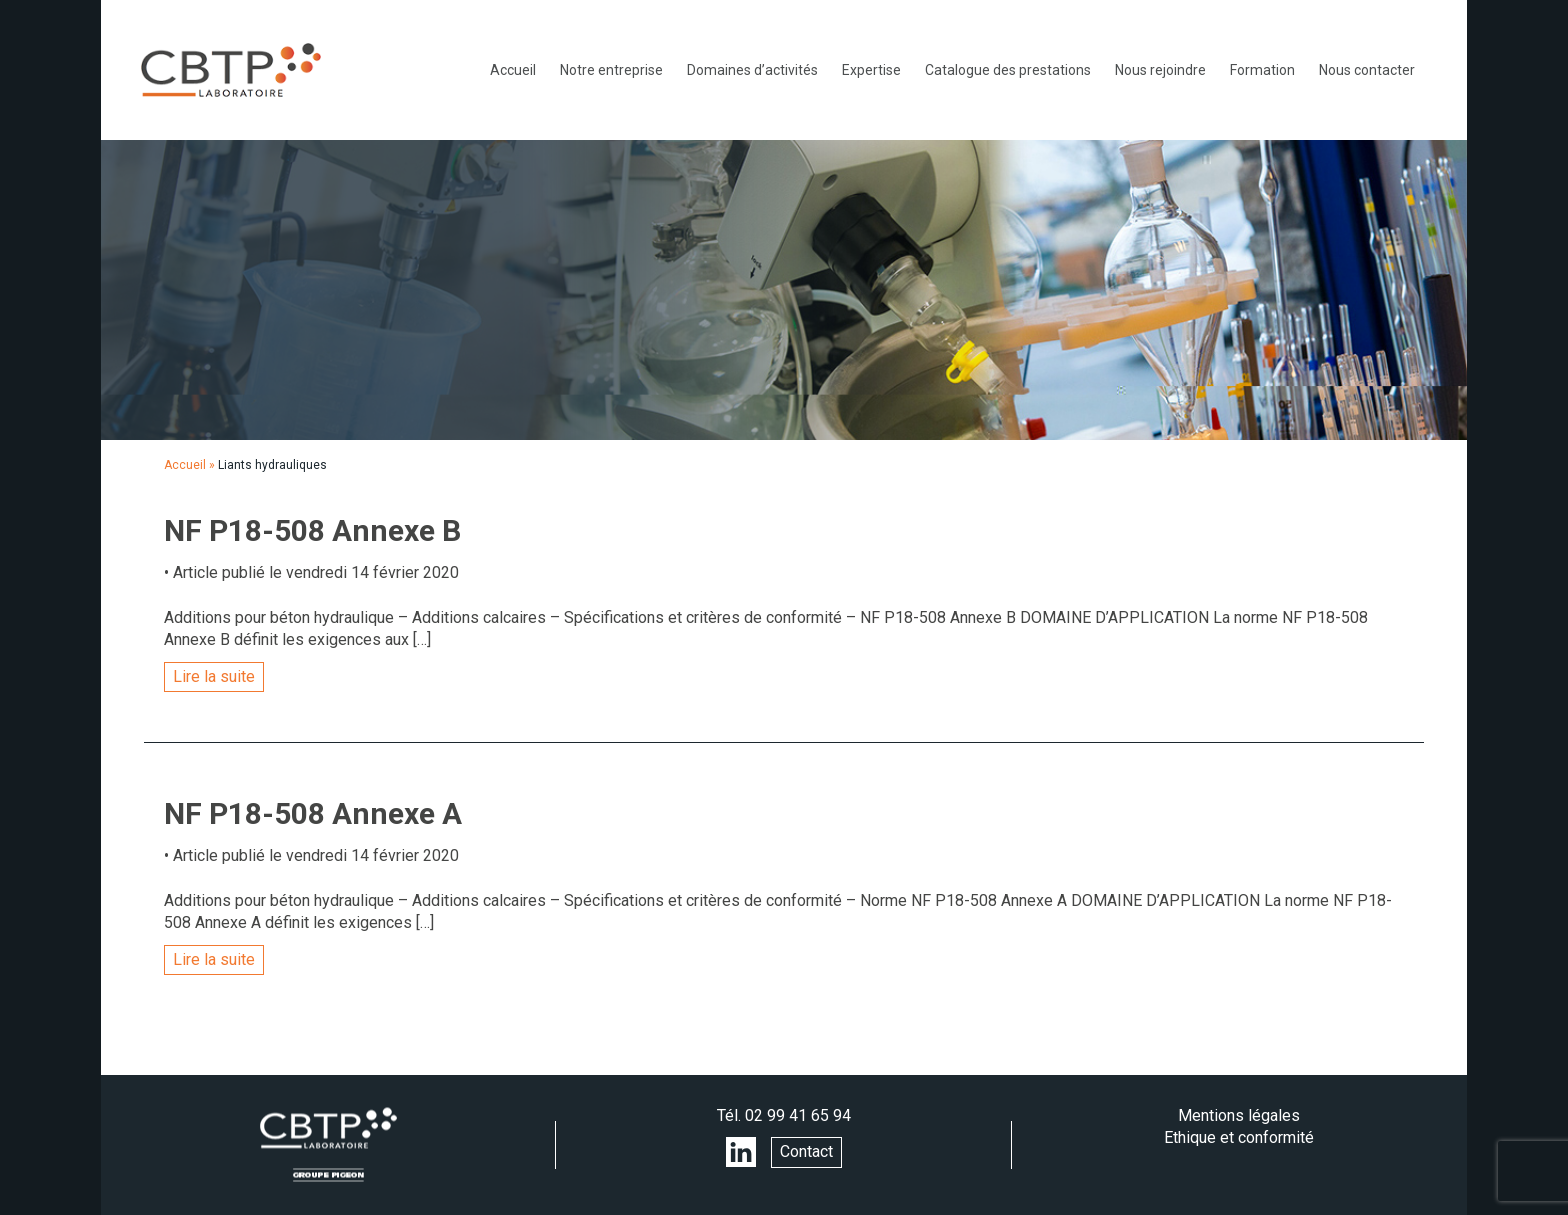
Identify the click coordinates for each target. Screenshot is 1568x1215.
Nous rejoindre (1160, 70)
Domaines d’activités (752, 70)
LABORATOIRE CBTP (231, 70)
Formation (1262, 70)
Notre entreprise (611, 70)
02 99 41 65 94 (798, 1115)
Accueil (513, 70)
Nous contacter (1367, 70)
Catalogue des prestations (1008, 70)
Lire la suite (214, 676)
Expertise (871, 70)
